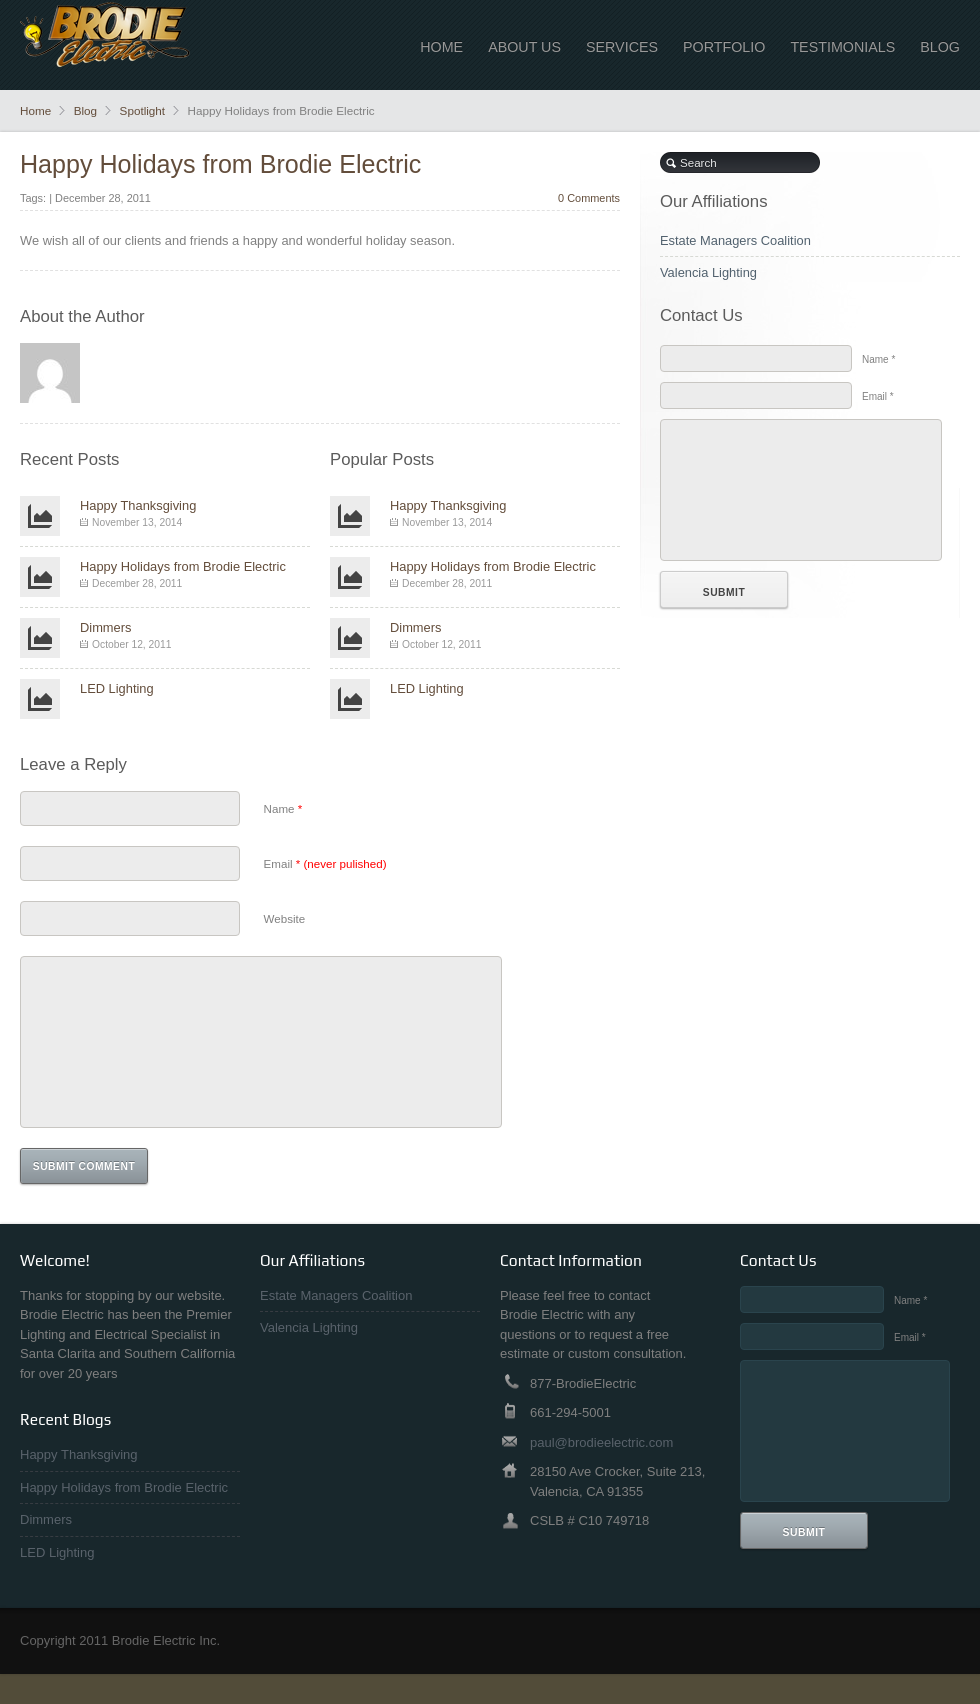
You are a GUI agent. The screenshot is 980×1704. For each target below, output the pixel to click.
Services (622, 47)
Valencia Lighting (708, 272)
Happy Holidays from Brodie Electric (220, 164)
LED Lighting (117, 688)
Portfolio (724, 47)
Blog (940, 47)
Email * (878, 396)
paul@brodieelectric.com (601, 1472)
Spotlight (142, 110)
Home (441, 47)
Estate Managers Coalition (735, 240)
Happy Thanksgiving (138, 505)
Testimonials (842, 47)
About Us (524, 47)
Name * (878, 359)
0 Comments (589, 198)
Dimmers (105, 627)
